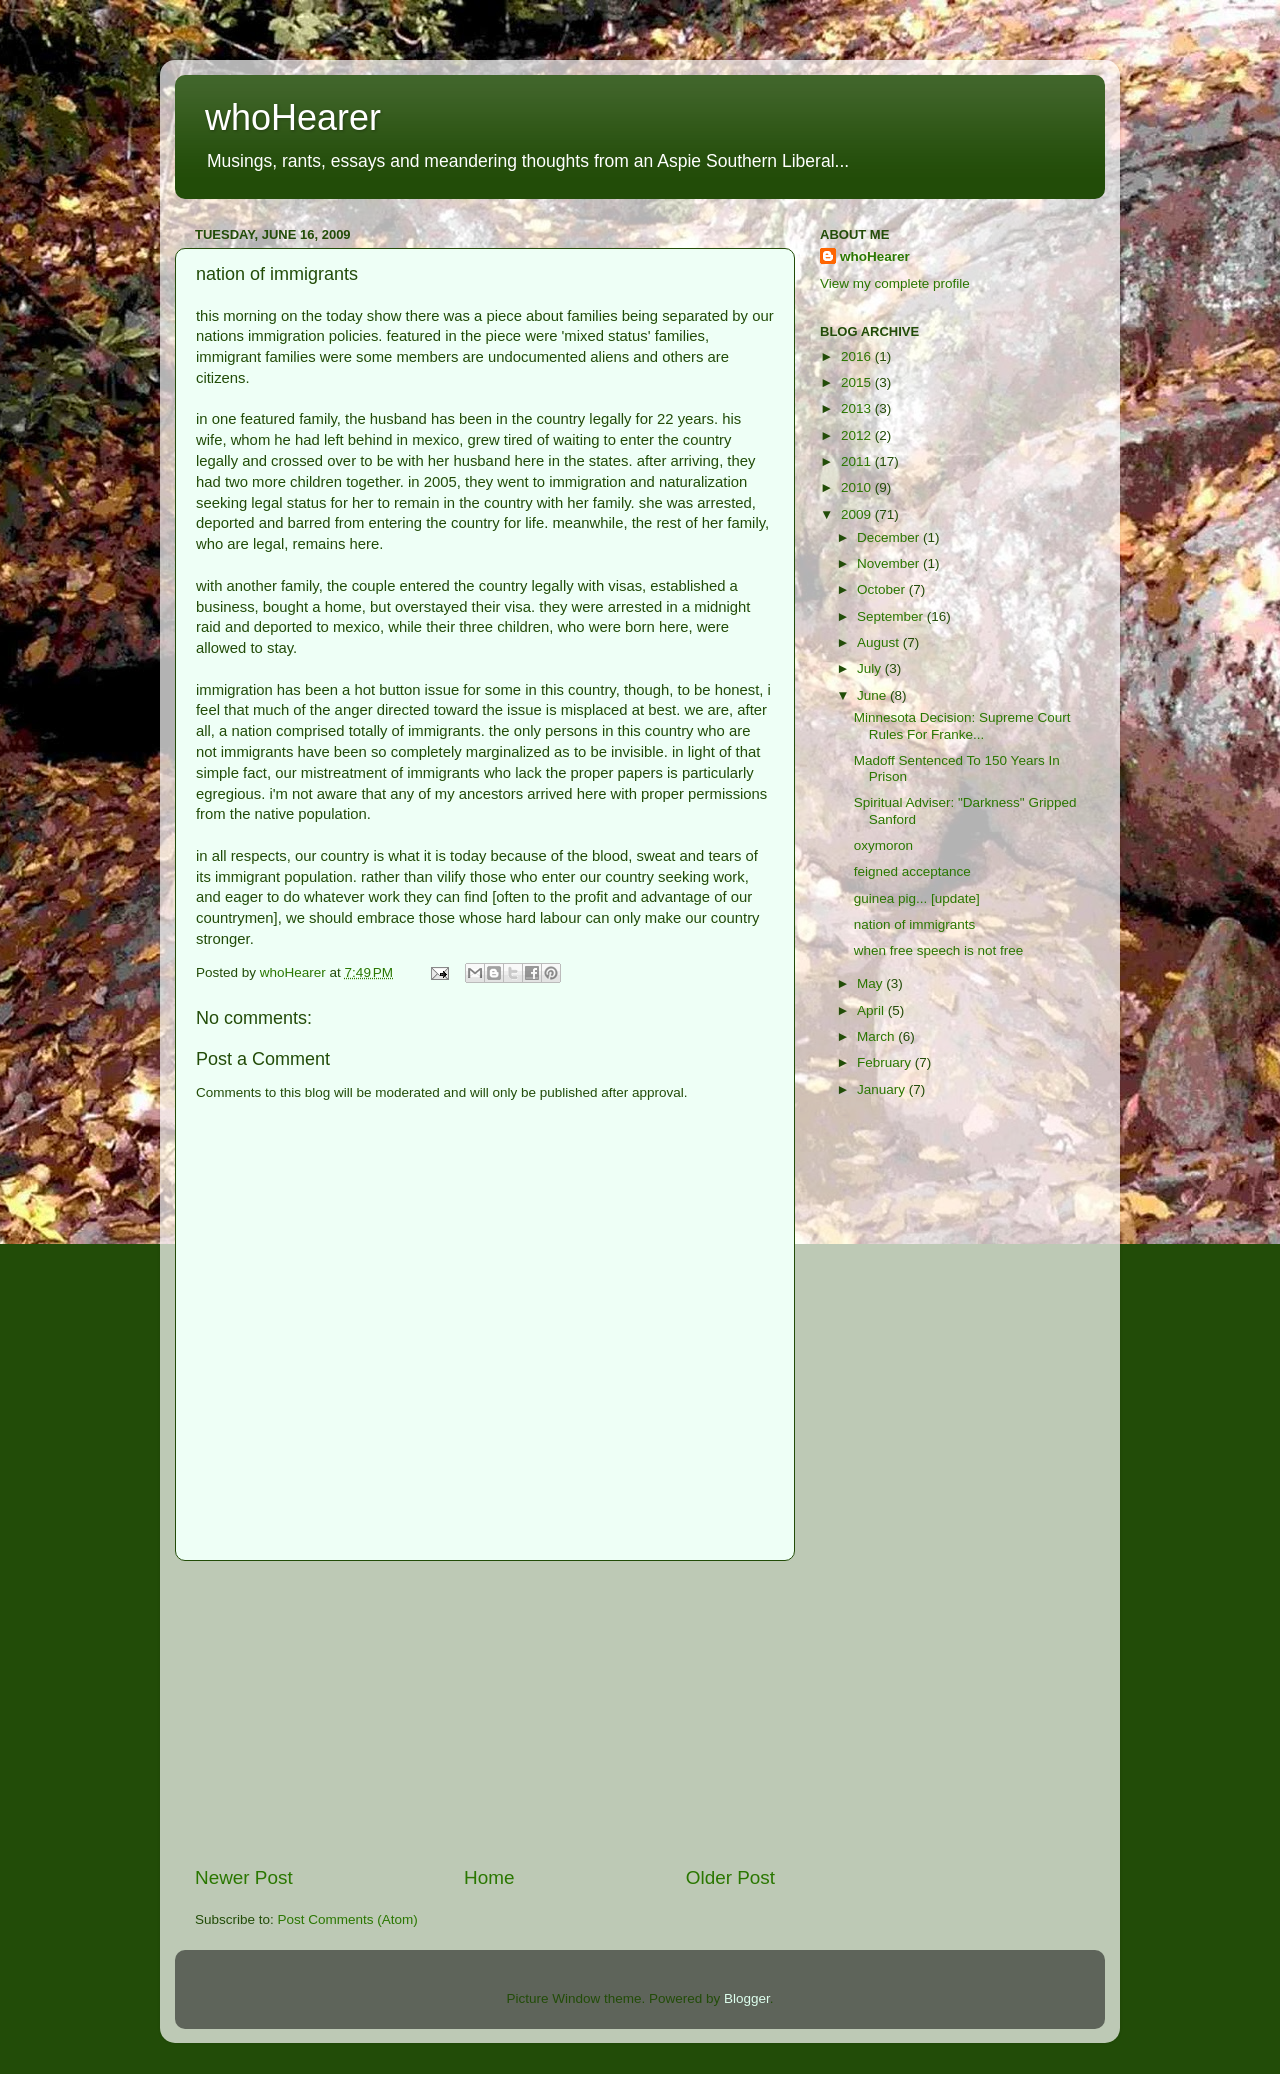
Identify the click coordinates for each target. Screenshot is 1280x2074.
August (880, 642)
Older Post (730, 1877)
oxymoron (883, 845)
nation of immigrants (915, 924)
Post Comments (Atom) (348, 1919)
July (871, 668)
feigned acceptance (912, 871)
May (871, 983)
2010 (858, 487)
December (890, 537)
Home (489, 1877)
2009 (858, 514)
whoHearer (293, 117)
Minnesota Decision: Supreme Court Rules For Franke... (962, 725)
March (877, 1036)
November (890, 563)
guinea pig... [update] (917, 898)
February (886, 1062)
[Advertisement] (485, 1713)
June (873, 695)
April (872, 1010)
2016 (858, 356)
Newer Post (244, 1877)
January (883, 1089)
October (883, 589)
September (892, 616)
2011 (858, 461)
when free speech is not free (939, 950)
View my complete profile (895, 283)
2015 (858, 382)
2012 (858, 435)
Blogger (747, 1998)
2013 (858, 408)
